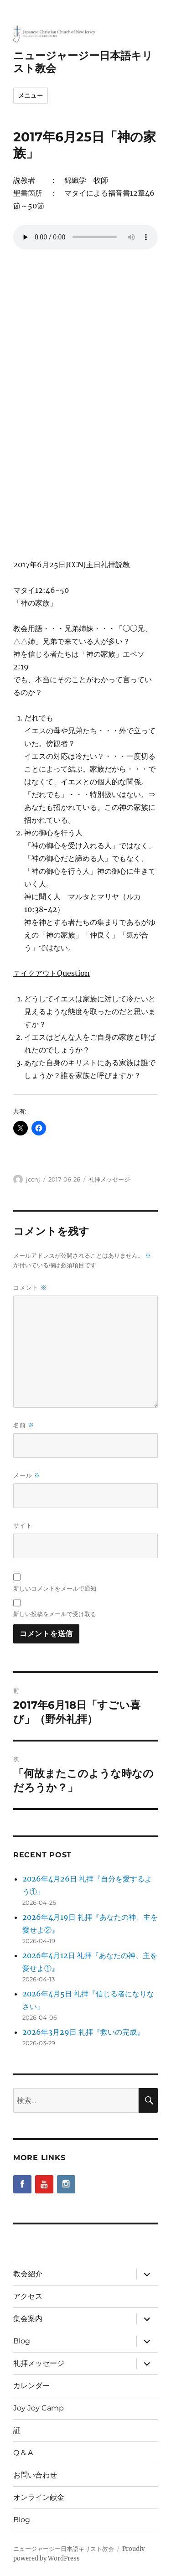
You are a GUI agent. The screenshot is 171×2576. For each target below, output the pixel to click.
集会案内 (27, 2318)
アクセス (27, 2296)
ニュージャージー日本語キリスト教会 (63, 2549)
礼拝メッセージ (109, 1179)
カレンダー (31, 2385)
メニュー (30, 95)
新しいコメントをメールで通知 (54, 1588)
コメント (30, 1287)
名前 (23, 1425)
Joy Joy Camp (38, 2408)
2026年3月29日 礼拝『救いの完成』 (83, 2032)
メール (27, 1475)
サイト (22, 1525)
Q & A (23, 2452)
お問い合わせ (35, 2475)
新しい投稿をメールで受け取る (54, 1613)
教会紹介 (27, 2274)
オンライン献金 (38, 2497)
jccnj (33, 1179)
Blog (21, 2341)
